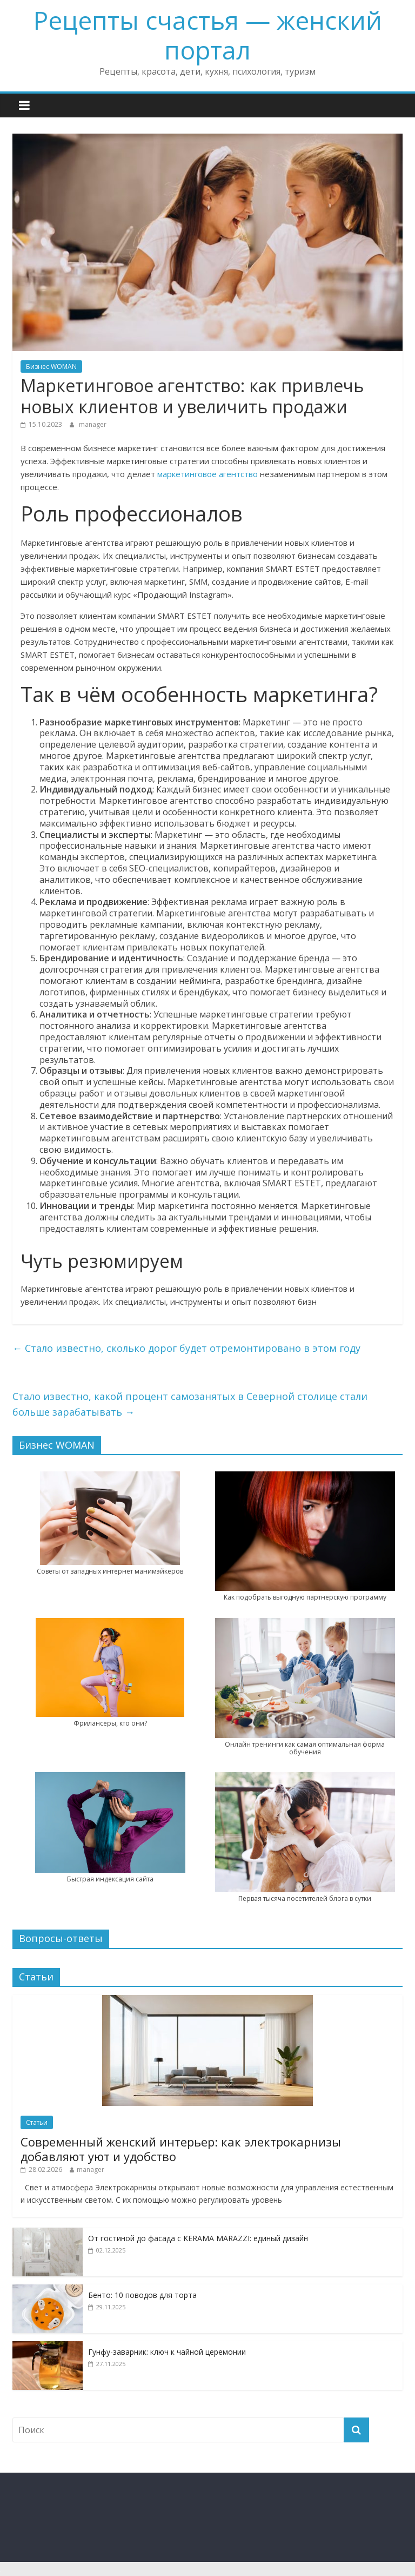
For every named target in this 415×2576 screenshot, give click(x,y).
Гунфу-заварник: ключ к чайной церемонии (167, 2352)
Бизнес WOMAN (51, 366)
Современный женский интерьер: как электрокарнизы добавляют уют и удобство (181, 2149)
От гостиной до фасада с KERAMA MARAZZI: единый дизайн (198, 2238)
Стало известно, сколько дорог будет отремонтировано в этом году (186, 1348)
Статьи (37, 2122)
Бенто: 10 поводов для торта (142, 2295)
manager (92, 424)
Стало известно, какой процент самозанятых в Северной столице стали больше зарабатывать (189, 1404)
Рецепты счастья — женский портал (208, 35)
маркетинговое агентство (207, 473)
